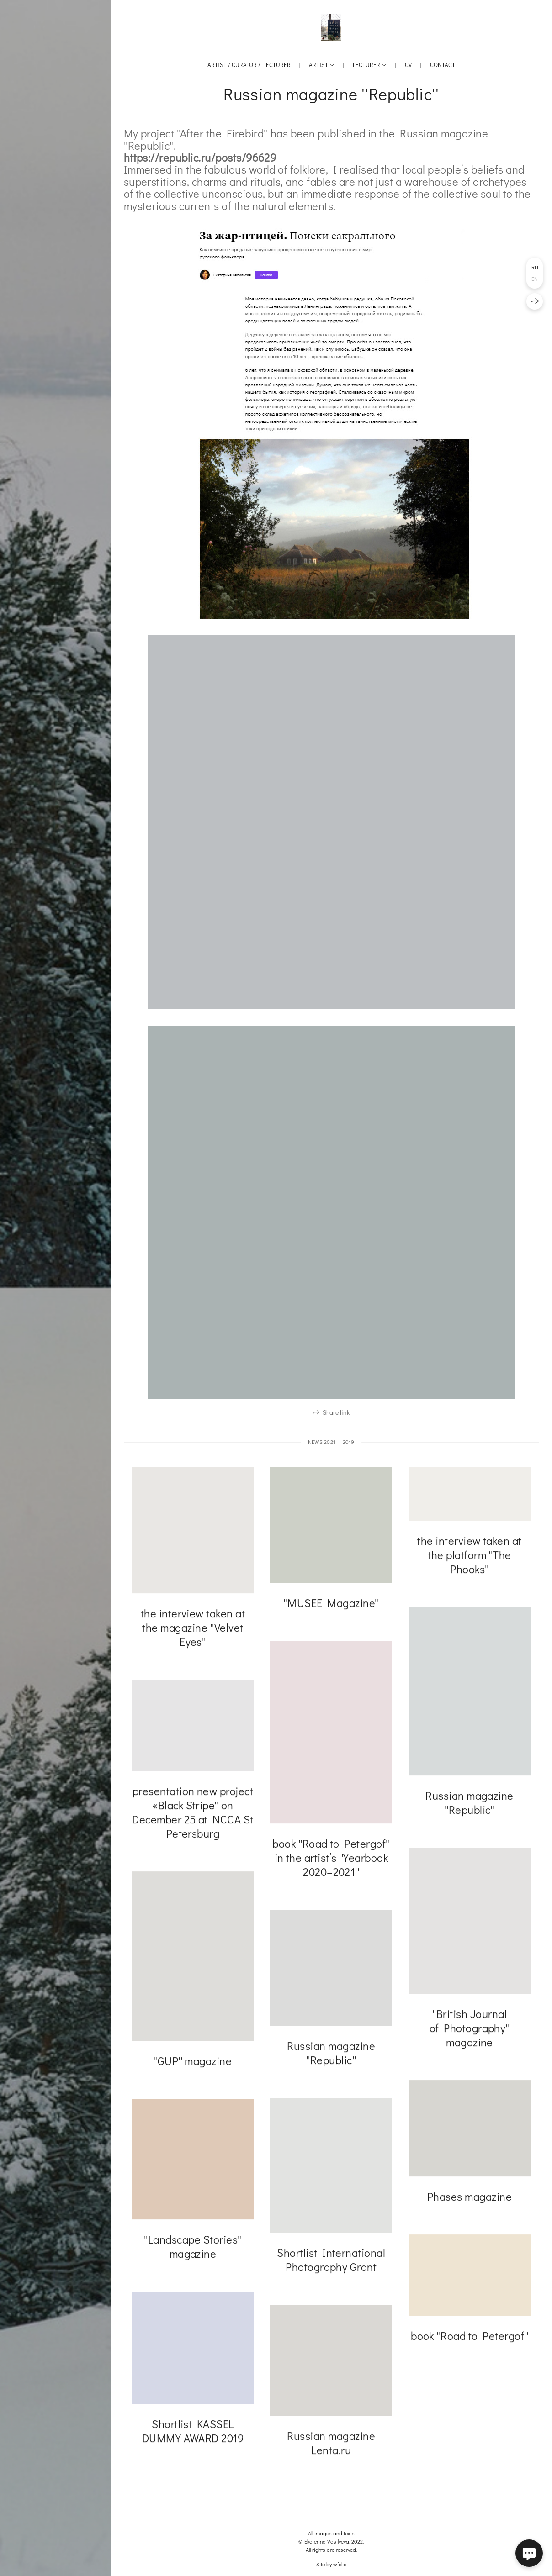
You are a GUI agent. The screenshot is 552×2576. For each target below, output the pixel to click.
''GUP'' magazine (193, 2064)
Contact (442, 64)
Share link (336, 1415)
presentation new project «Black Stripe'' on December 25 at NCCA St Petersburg (193, 1815)
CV (408, 64)
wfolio (339, 2564)
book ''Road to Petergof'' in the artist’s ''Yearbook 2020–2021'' (331, 1860)
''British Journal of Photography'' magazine (470, 2031)
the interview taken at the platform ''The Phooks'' (469, 1558)
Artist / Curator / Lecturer (249, 64)
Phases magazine (469, 2199)
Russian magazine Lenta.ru (331, 2446)
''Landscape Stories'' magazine (193, 2249)
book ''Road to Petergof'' (469, 2339)
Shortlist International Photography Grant (331, 2263)
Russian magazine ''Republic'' (469, 1805)
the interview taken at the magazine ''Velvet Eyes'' (193, 1630)
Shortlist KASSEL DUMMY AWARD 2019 (193, 2434)
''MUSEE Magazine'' (331, 1606)
